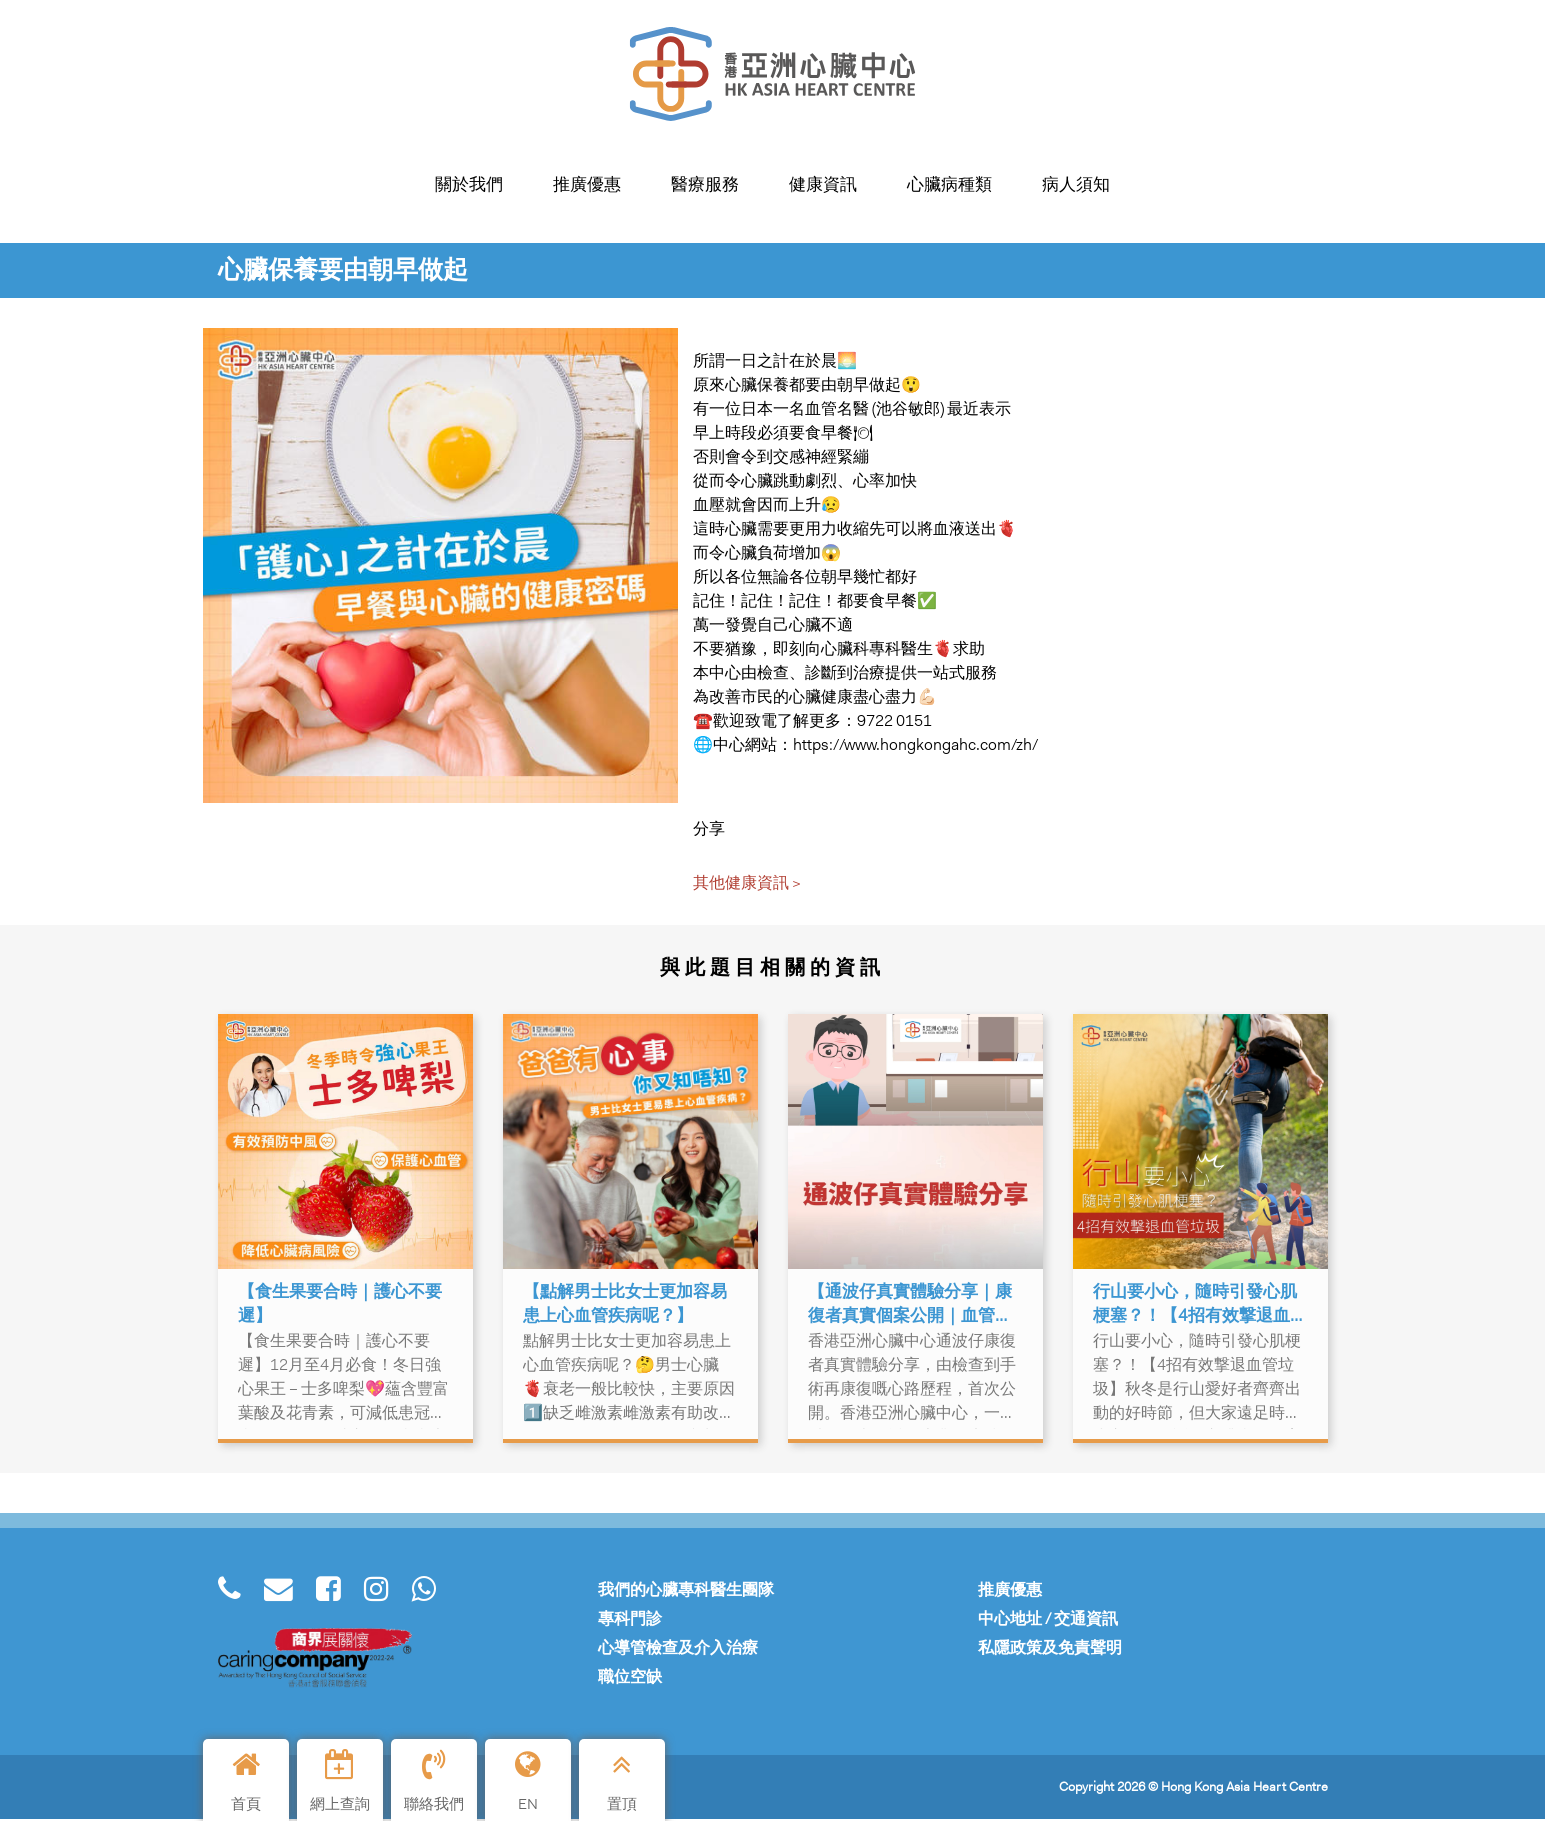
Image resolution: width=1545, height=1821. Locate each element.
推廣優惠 (1010, 1591)
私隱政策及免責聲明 (1050, 1649)
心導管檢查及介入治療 (678, 1649)
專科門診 (630, 1620)
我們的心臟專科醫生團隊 (686, 1591)
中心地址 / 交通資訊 (1048, 1620)
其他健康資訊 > (747, 884)
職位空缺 (630, 1678)
